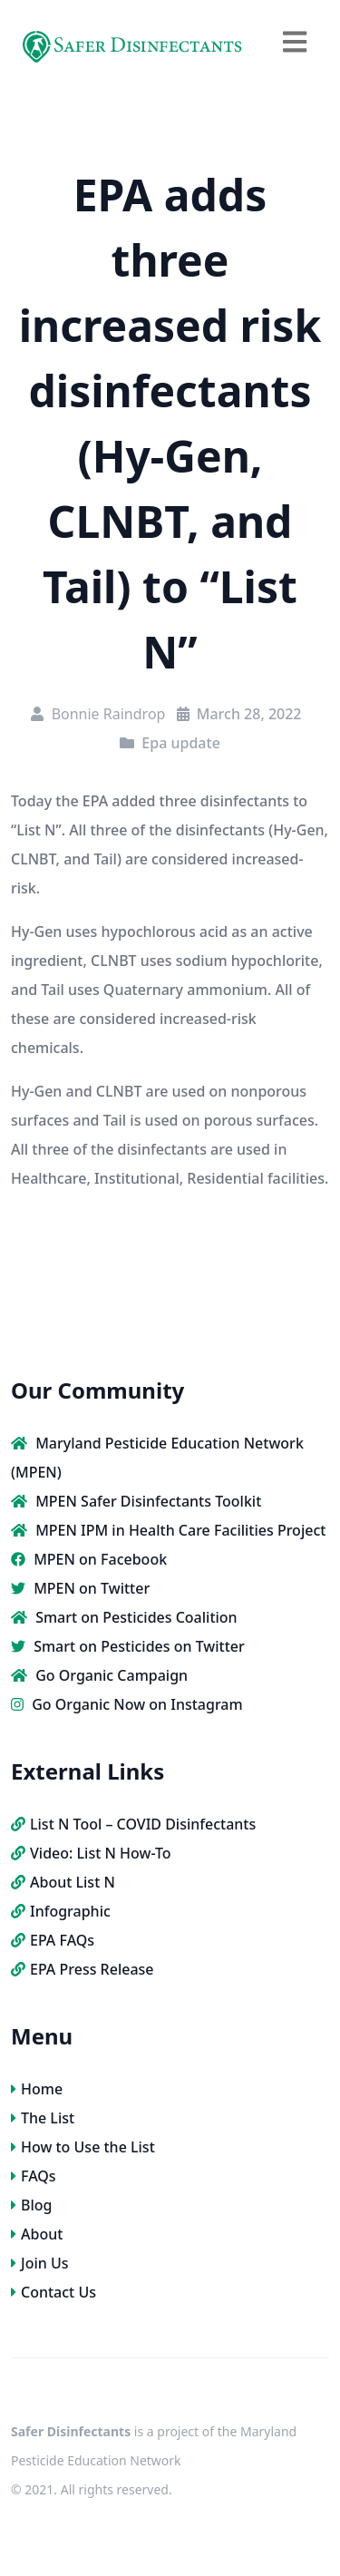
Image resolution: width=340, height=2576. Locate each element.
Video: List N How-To (91, 1853)
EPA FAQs (52, 1940)
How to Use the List (83, 2147)
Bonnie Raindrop (109, 714)
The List (42, 2118)
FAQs (33, 2176)
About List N (63, 1882)
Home (37, 2089)
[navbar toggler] (294, 41)
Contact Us (53, 2292)
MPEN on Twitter (80, 1588)
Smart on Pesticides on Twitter (128, 1646)
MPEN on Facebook (89, 1559)
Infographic (61, 1911)
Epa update (180, 743)
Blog (31, 2205)
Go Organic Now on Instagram (127, 1704)
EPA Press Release (82, 1969)
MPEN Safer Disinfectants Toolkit (136, 1501)
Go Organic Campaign (99, 1675)
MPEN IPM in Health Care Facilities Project (168, 1530)
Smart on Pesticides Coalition (124, 1617)
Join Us (40, 2263)
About (37, 2234)
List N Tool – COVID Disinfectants (133, 1824)
